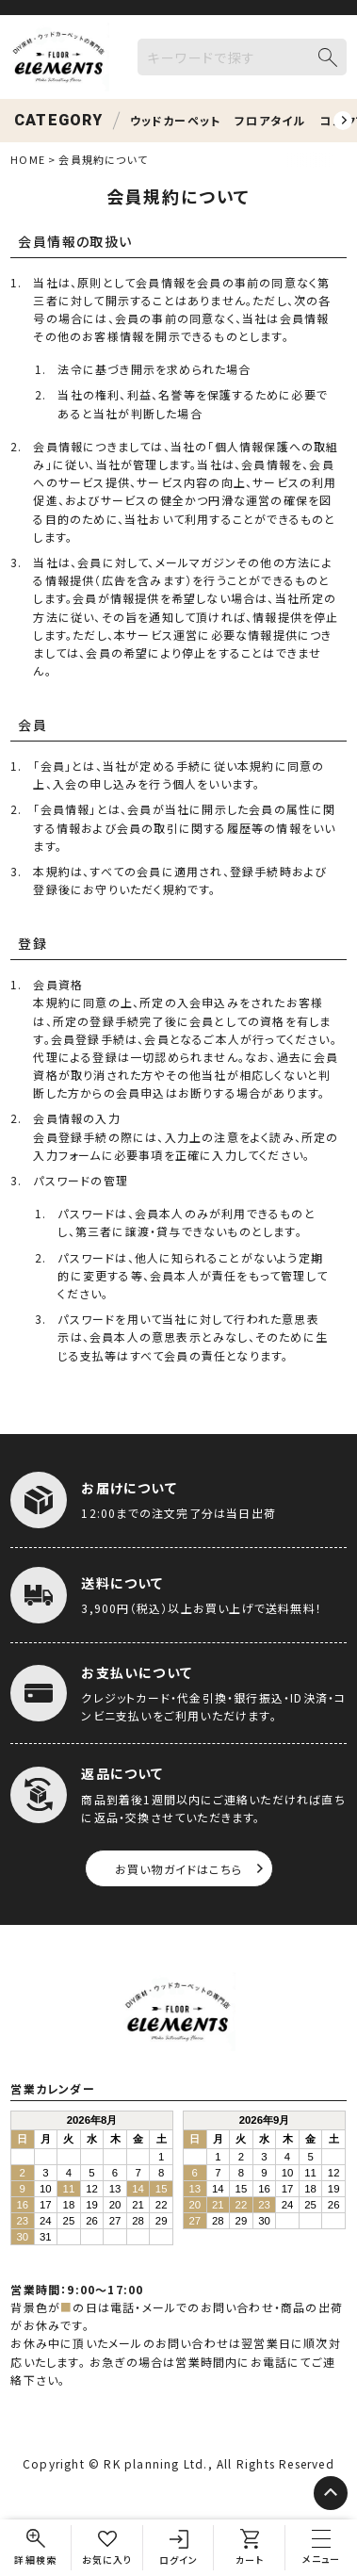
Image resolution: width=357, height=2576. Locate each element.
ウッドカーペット (175, 120)
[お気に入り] (107, 2547)
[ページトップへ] (331, 2493)
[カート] (249, 2547)
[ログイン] (179, 2547)
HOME (27, 159)
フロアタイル (270, 120)
